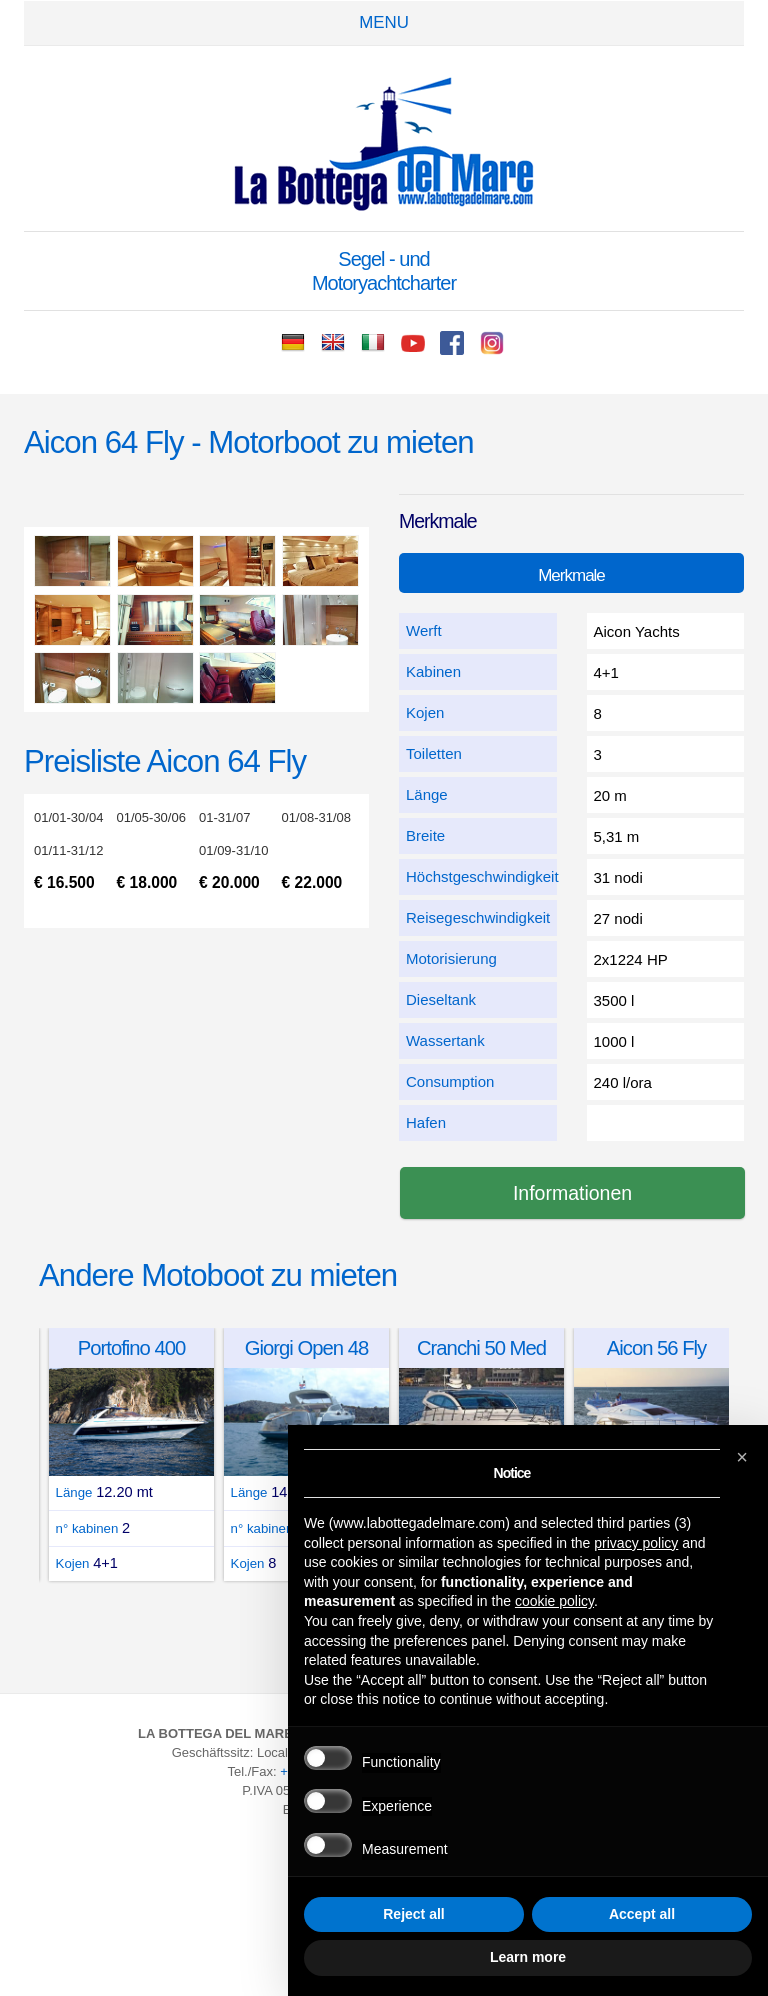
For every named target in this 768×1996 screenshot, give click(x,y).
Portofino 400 (132, 1348)
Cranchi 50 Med (481, 1348)
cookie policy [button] (554, 1601)
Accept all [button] (642, 1914)
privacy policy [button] (636, 1543)
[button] (742, 1457)
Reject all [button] (413, 1914)
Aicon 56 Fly (657, 1348)
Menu (384, 22)
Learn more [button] (528, 1957)
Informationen (572, 1193)
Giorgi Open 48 (306, 1348)
